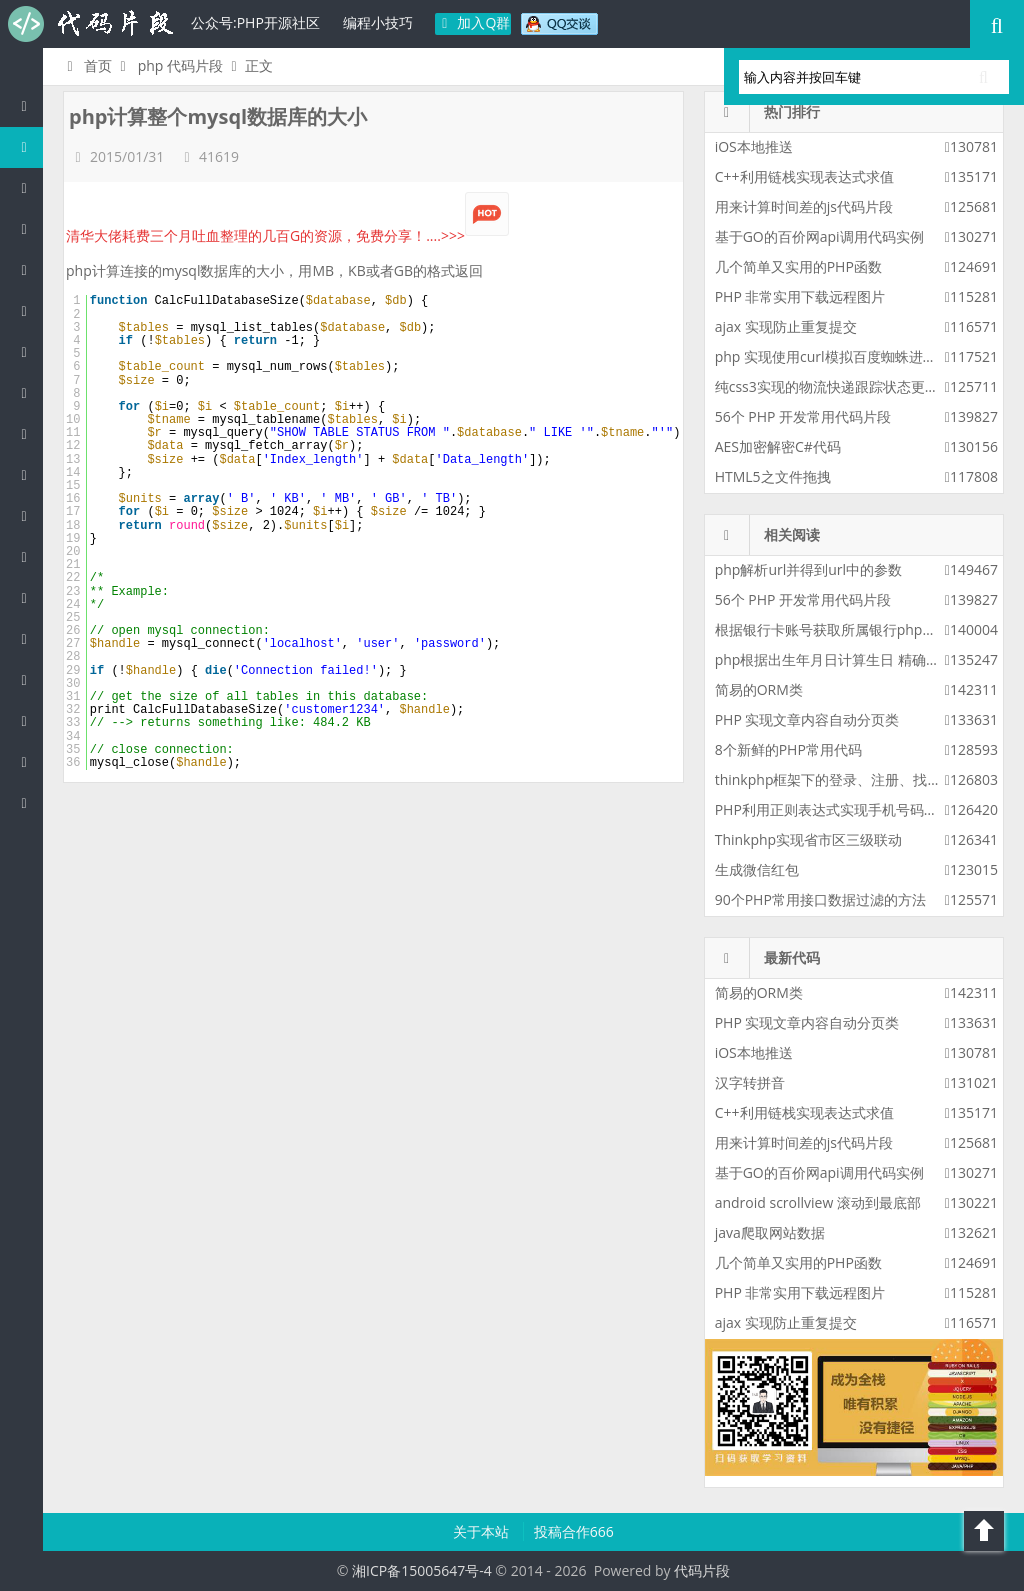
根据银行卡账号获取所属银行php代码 (833, 629)
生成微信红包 (757, 869)
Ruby (29, 433)
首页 (86, 65)
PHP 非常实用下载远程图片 (800, 296)
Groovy (29, 556)
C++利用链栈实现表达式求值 (804, 176)
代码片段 (90, 24)
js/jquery (29, 269)
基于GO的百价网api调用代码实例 (819, 236)
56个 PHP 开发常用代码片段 (803, 416)
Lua (29, 638)
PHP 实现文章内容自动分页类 (807, 719)
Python (29, 392)
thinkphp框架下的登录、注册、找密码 (835, 779)
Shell (29, 720)
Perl (29, 351)
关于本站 (483, 1531)
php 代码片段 (180, 65)
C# (29, 310)
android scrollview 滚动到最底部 (818, 1202)
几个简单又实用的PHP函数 (798, 266)
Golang (29, 679)
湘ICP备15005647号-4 (422, 1570)
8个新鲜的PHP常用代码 (788, 749)
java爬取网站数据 (770, 1232)
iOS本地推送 (754, 146)
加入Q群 (473, 22)
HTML (29, 474)
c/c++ (29, 228)
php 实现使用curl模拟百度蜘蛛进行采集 (840, 356)
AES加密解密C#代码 (778, 446)
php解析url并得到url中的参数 (808, 569)
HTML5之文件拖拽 (773, 476)
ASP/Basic (29, 802)
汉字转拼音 (750, 1082)
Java (29, 187)
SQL (29, 597)
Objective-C (29, 761)
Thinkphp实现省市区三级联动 (809, 839)
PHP (29, 146)
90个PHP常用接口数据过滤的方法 (820, 899)
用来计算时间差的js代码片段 (804, 206)
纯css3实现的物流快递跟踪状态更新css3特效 (855, 386)
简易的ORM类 (759, 689)
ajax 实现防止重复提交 (786, 326)
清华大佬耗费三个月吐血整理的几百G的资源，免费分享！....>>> (287, 235)
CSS (29, 515)
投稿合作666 (574, 1531)
